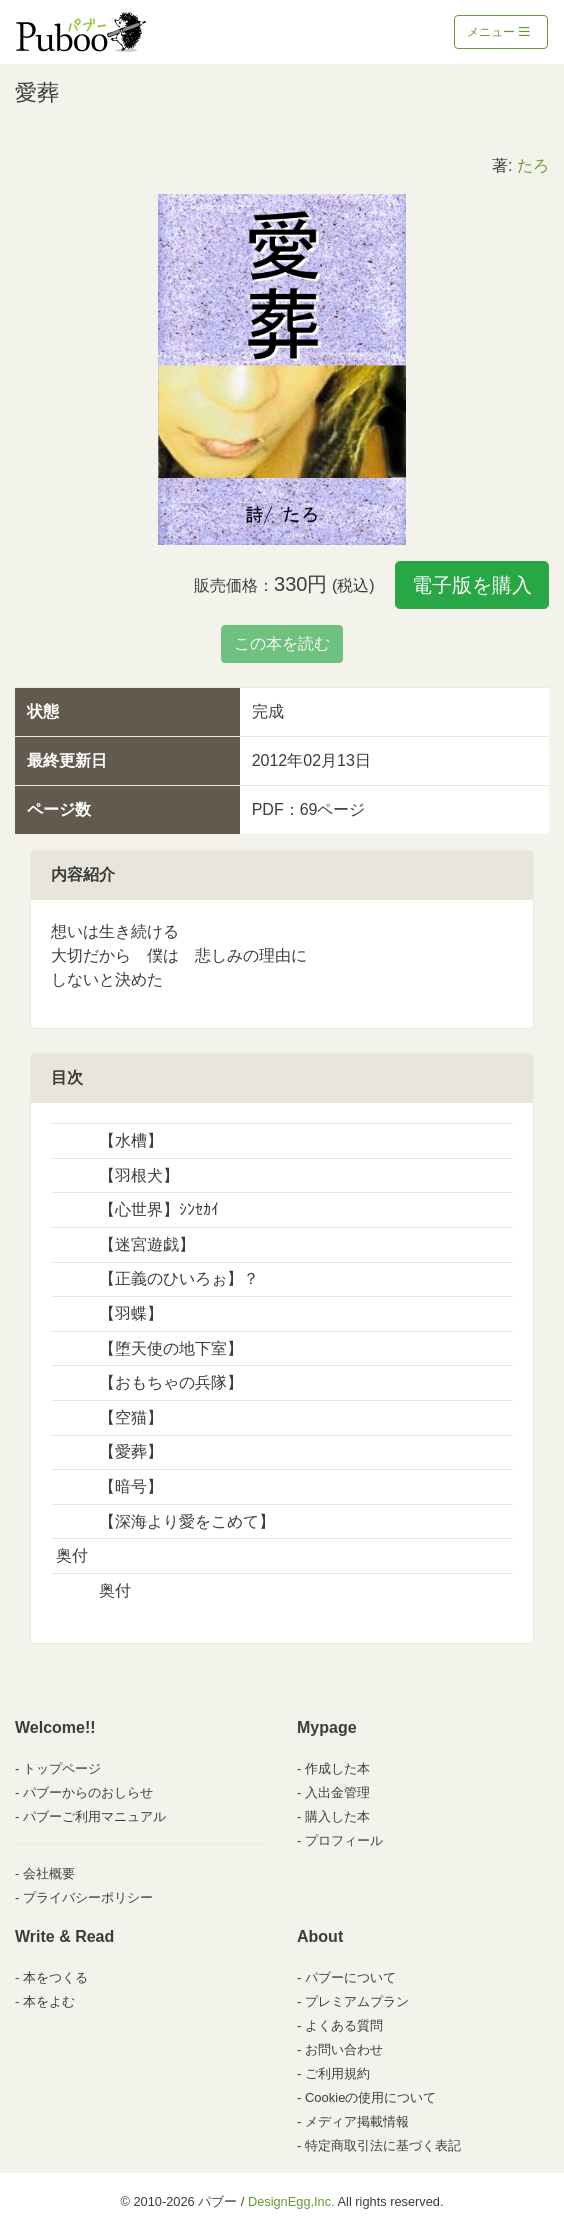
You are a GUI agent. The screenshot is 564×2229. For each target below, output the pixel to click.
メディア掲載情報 (357, 2121)
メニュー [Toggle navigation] (498, 32)
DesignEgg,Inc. (291, 2201)
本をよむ (49, 2001)
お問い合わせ (344, 2049)
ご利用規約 (337, 2073)
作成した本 (337, 1768)
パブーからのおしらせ (88, 1792)
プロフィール (344, 1840)
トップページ (62, 1768)
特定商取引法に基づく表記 (383, 2145)
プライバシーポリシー (88, 1897)
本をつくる (55, 1977)
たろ (533, 165)
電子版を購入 (472, 585)
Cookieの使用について (370, 2097)
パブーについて (350, 1977)
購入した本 (337, 1816)
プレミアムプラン (357, 2001)
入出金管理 (337, 1792)
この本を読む (282, 643)
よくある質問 (344, 2025)
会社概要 (49, 1873)
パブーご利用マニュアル (94, 1816)
